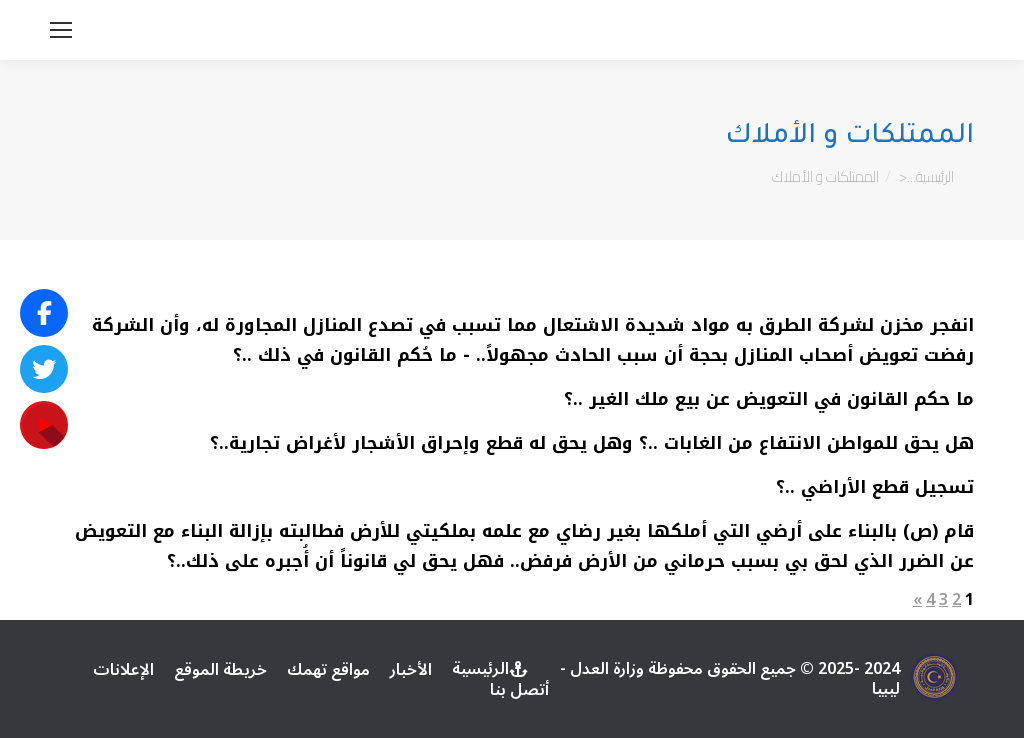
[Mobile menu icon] (61, 30)
